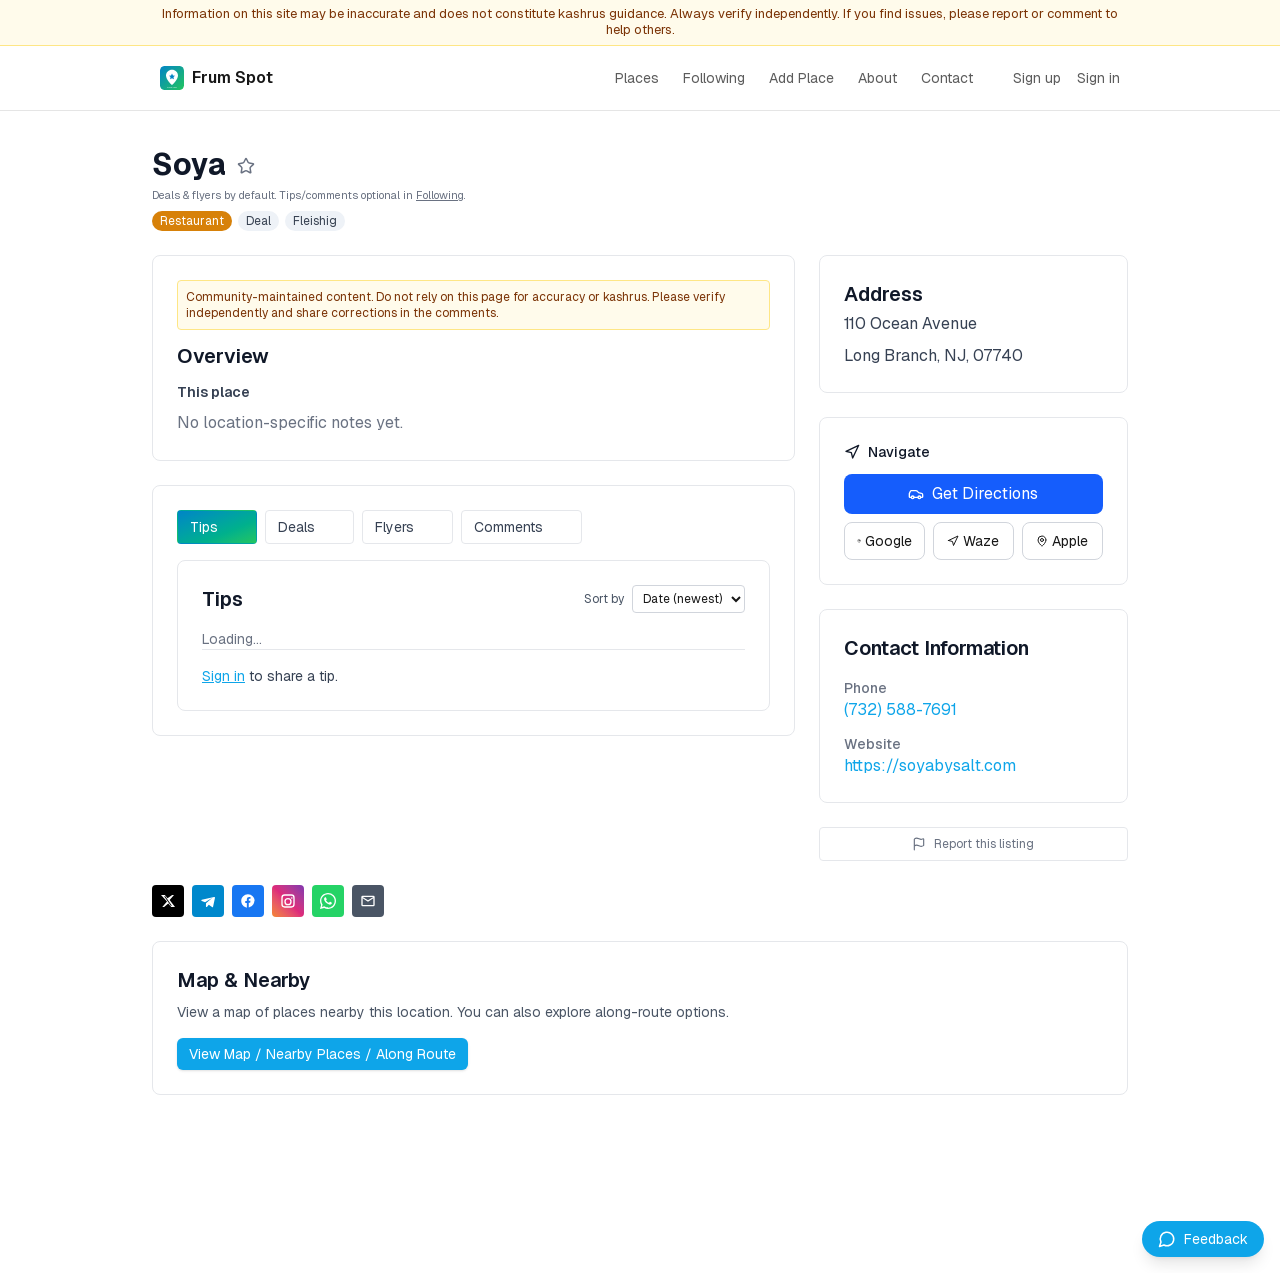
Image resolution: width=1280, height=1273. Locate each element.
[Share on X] (168, 901)
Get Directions (973, 493)
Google (884, 541)
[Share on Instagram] (288, 901)
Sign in (1098, 78)
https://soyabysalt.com (930, 765)
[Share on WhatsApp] (328, 901)
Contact (947, 78)
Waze (973, 541)
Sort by (604, 599)
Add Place (801, 78)
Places (637, 78)
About (877, 78)
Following (714, 78)
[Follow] (246, 166)
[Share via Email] (368, 901)
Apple (1062, 541)
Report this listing (973, 844)
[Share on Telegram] (208, 901)
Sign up (1037, 78)
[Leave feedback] (1203, 1239)
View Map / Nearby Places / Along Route (322, 1054)
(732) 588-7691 (900, 709)
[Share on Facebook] (248, 901)
